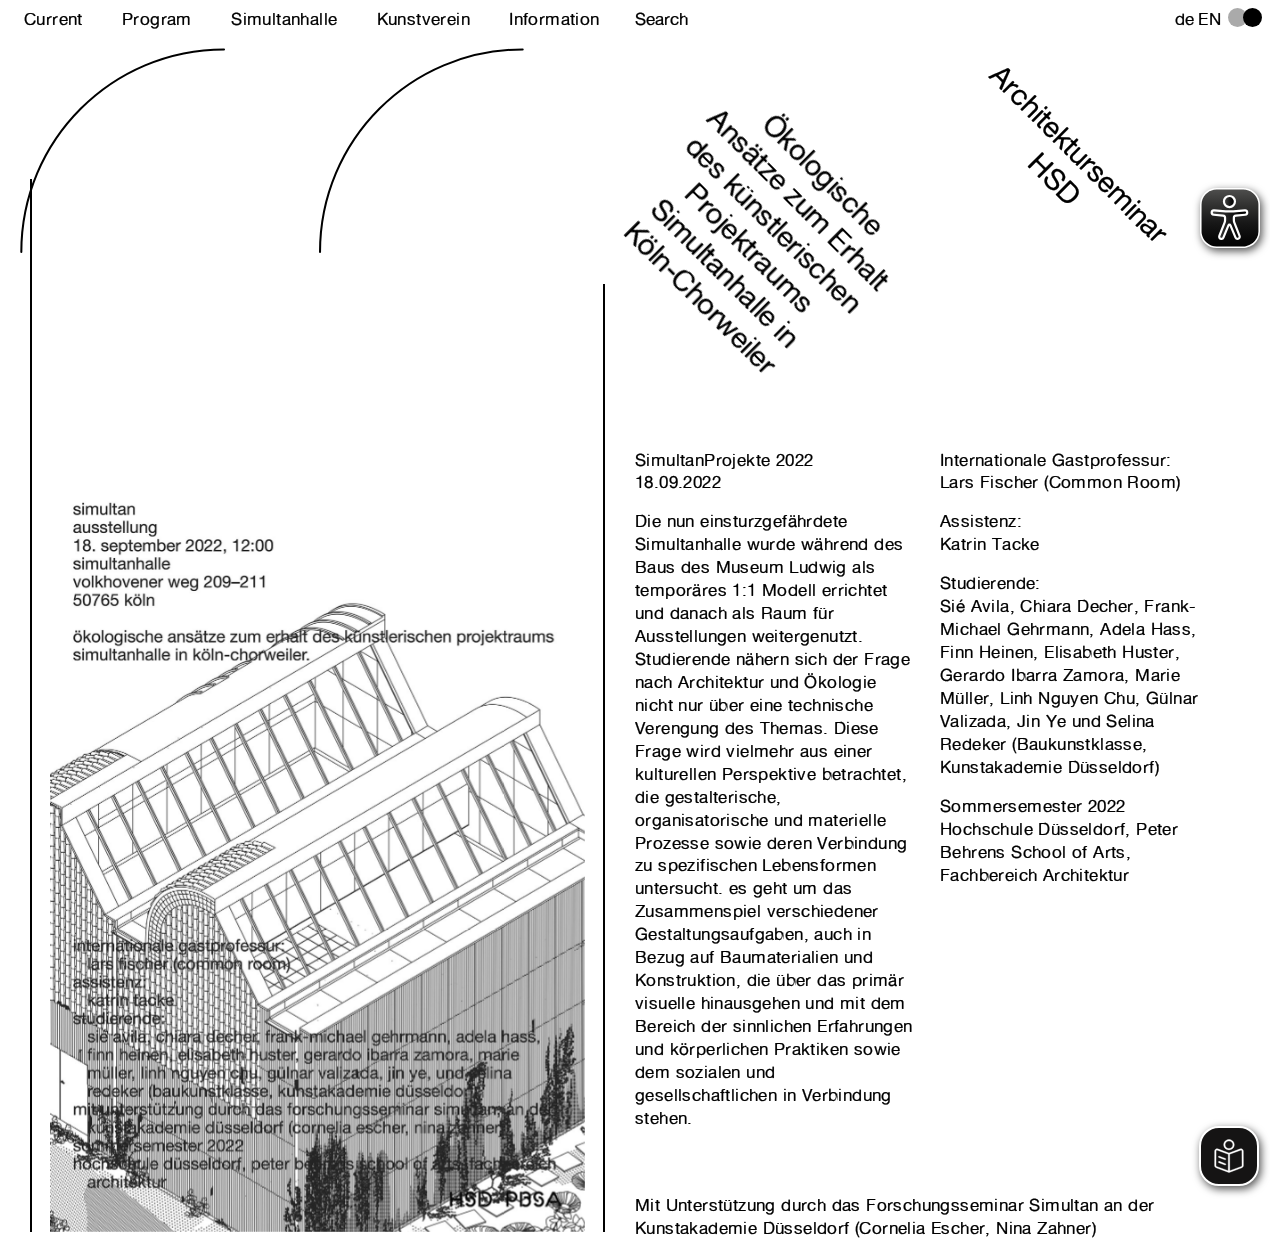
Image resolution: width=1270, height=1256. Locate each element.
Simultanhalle (284, 19)
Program (157, 19)
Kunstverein (423, 19)
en (1209, 19)
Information (554, 19)
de (1185, 19)
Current (53, 19)
